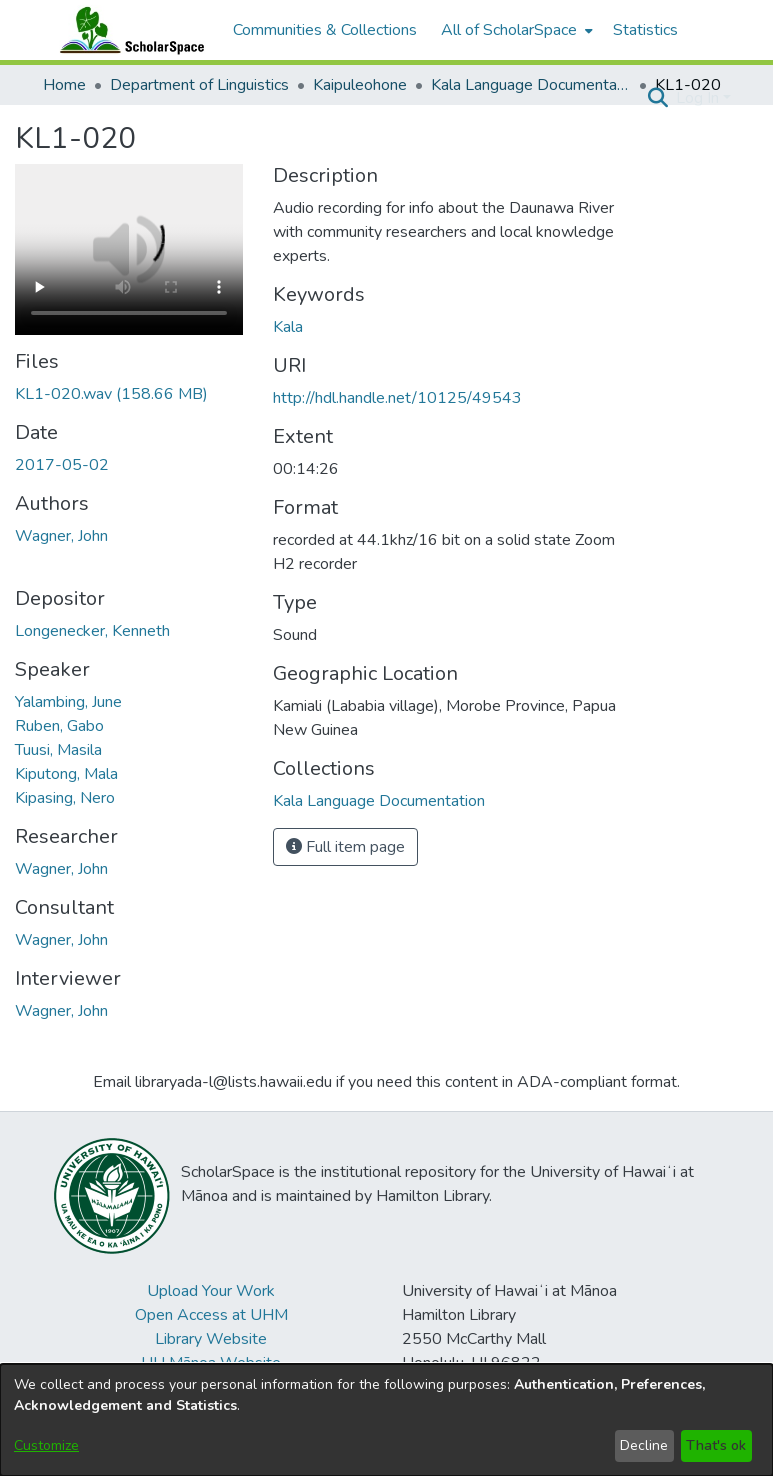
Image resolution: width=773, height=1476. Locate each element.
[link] (111, 394)
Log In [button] (699, 98)
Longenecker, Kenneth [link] (92, 631)
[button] (658, 98)
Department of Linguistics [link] (199, 85)
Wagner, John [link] (61, 536)
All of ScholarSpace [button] (509, 30)
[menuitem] (515, 30)
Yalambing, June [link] (68, 702)
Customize (46, 1445)
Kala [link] (288, 327)
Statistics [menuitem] (645, 30)
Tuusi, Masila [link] (58, 750)
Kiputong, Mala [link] (66, 774)
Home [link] (64, 85)
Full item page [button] (345, 847)
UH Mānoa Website (211, 1363)
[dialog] (386, 1420)
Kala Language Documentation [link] (531, 85)
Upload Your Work (211, 1291)
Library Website (211, 1339)
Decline (644, 1445)
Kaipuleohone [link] (360, 85)
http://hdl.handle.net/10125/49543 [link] (397, 398)
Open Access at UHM (211, 1315)
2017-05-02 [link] (62, 465)
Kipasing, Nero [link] (65, 798)
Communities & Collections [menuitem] (325, 30)
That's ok (716, 1445)
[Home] (128, 30)
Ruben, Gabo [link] (59, 726)
